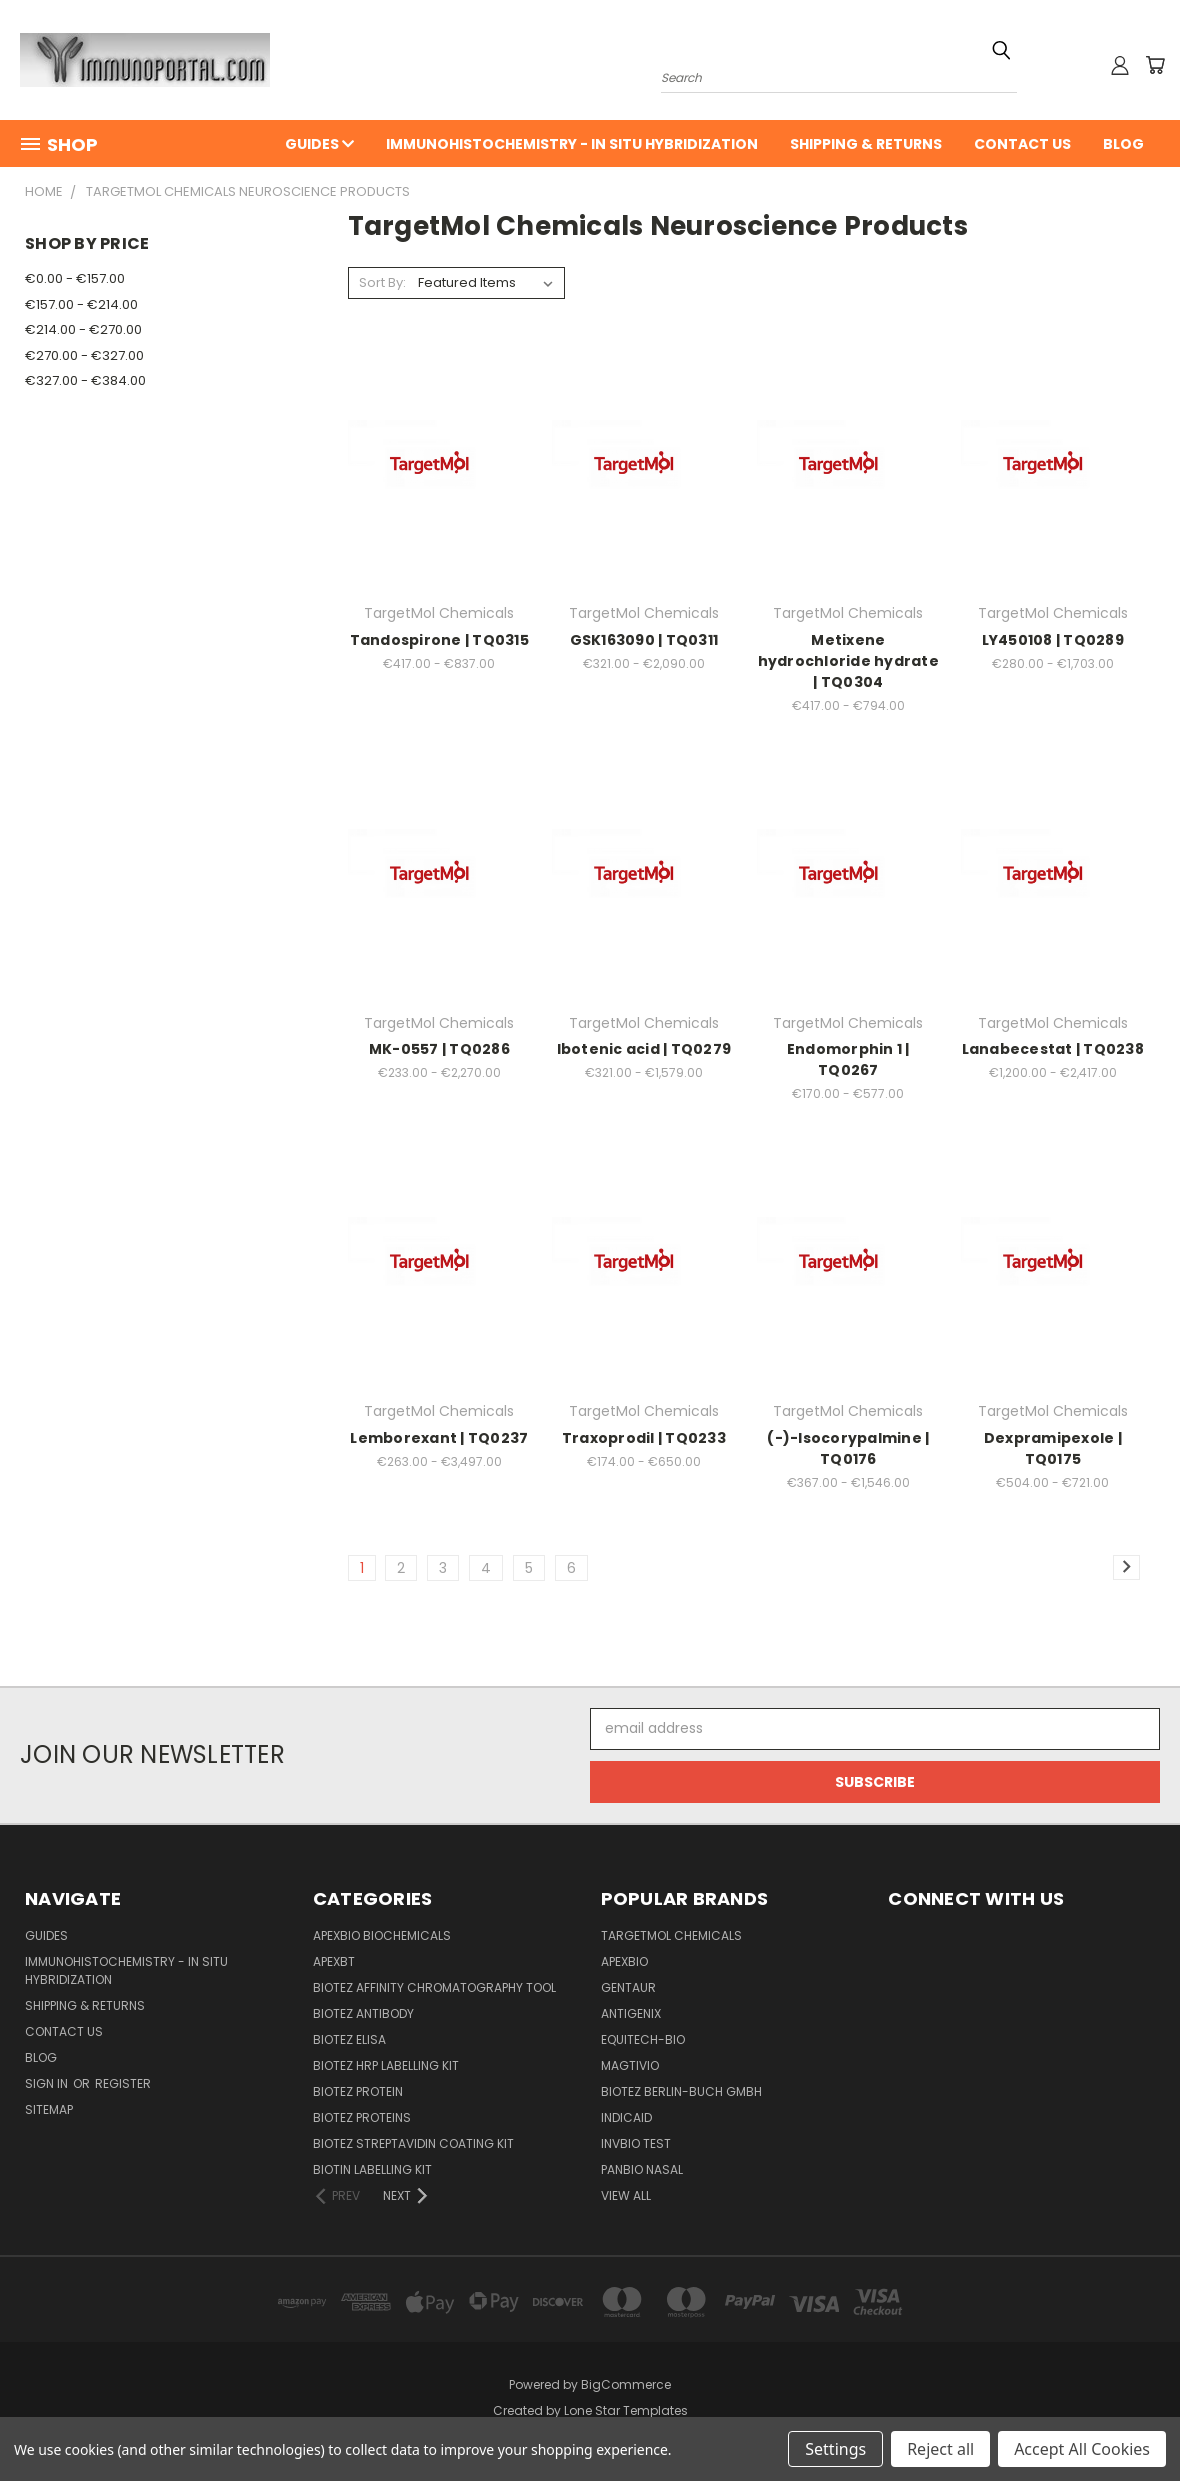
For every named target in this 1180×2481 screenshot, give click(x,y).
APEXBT (334, 1961)
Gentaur (628, 1987)
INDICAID (626, 2117)
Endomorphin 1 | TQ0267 (848, 1059)
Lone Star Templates (626, 2410)
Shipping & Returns (866, 144)
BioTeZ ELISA (349, 2039)
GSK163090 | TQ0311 (644, 640)
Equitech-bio (643, 2039)
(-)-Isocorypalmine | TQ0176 (848, 1448)
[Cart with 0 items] (1155, 65)
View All (626, 2195)
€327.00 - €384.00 (85, 380)
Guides (319, 144)
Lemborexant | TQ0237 (439, 1438)
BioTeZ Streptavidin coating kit (413, 2143)
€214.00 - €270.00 (83, 329)
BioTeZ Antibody (363, 2013)
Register (123, 2083)
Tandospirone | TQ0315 (439, 640)
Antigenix (631, 2013)
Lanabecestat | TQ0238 (1053, 1049)
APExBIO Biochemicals (382, 1935)
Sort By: (382, 282)
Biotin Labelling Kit (372, 2169)
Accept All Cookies (1082, 2449)
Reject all (940, 2449)
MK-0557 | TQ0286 (439, 1049)
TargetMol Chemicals (671, 1935)
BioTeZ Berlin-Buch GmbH (681, 2091)
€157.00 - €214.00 (81, 304)
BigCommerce (626, 2384)
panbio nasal (642, 2169)
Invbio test (636, 2143)
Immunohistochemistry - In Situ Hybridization (572, 144)
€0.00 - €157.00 (75, 278)
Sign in (48, 2083)
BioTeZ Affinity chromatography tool (434, 1987)
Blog (1123, 144)
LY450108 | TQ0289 (1053, 640)
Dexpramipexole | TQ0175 (1053, 1448)
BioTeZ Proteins (362, 2117)
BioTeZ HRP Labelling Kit (386, 2065)
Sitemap (49, 2109)
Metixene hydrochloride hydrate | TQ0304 (848, 661)
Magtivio (630, 2065)
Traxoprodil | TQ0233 (644, 1438)
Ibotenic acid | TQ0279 (644, 1049)
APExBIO (624, 1961)
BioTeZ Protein (358, 2091)
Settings (835, 2449)
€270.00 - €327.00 (84, 355)
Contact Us (1022, 144)
